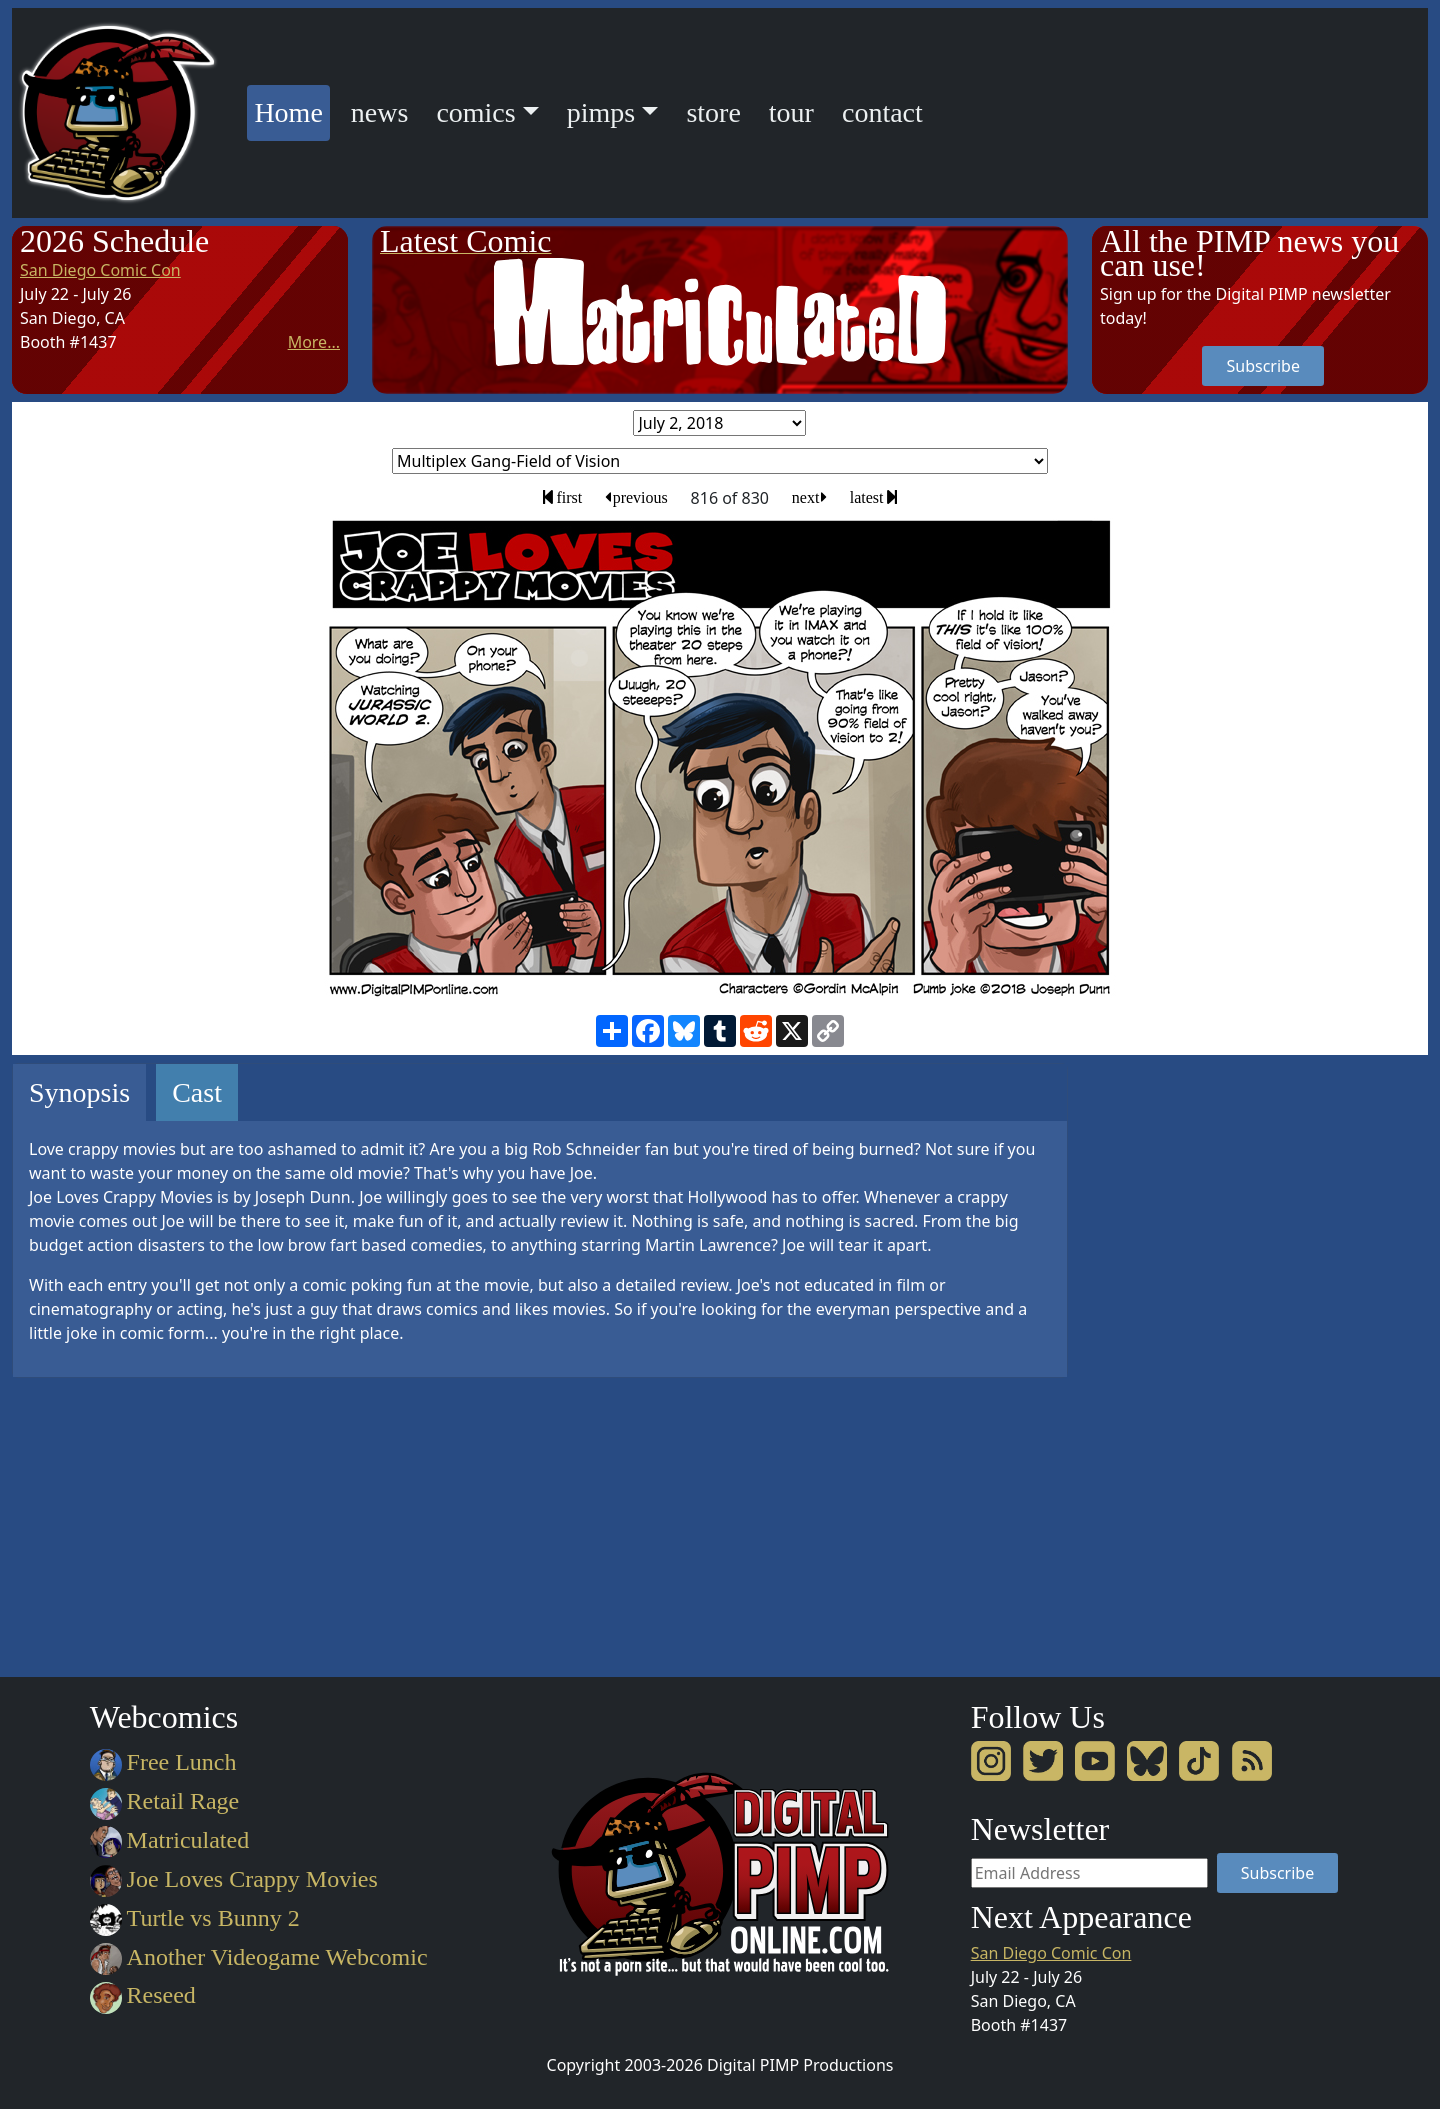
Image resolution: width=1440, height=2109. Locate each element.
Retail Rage (164, 1801)
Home (291, 109)
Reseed (143, 1995)
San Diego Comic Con (100, 270)
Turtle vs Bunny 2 (195, 1918)
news (380, 112)
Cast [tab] (197, 1092)
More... (314, 342)
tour (791, 112)
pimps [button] (601, 112)
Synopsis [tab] (79, 1092)
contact (882, 112)
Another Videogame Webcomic (259, 1957)
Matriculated (169, 1840)
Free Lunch (163, 1762)
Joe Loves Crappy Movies (234, 1879)
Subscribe (1262, 366)
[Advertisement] (1172, 1363)
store (713, 112)
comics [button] (475, 112)
